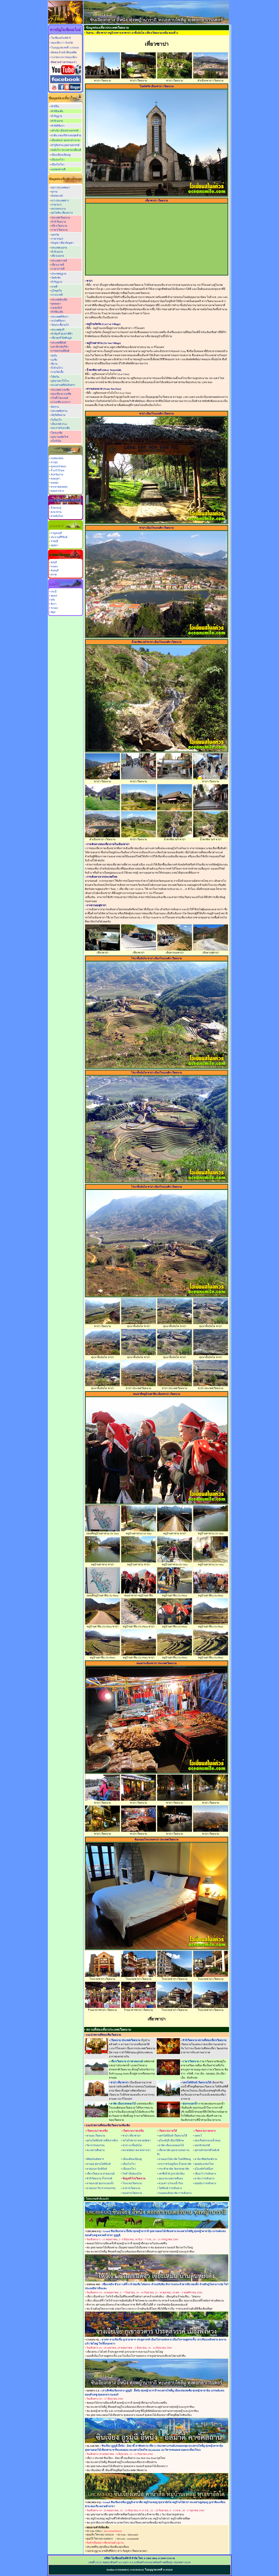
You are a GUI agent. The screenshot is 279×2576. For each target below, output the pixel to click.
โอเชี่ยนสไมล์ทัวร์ (61, 37)
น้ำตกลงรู (56, 507)
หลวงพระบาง (58, 208)
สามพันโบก (57, 516)
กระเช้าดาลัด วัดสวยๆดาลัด (173, 2168)
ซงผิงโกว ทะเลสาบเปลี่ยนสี (66, 150)
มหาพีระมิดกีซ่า (60, 346)
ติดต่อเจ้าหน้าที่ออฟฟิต (64, 52)
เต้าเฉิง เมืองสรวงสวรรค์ (64, 130)
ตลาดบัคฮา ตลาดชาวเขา (136, 2150)
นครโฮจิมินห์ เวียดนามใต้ (196, 2082)
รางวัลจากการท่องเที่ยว (64, 57)
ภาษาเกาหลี (58, 268)
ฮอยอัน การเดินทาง (205, 2183)
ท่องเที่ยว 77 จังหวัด (62, 42)
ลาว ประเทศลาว (60, 200)
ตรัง (53, 599)
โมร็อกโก (56, 419)
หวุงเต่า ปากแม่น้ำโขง (170, 2183)
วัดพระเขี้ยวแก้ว (60, 324)
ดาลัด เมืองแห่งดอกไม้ (123, 2103)
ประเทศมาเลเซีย (60, 389)
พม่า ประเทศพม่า (60, 187)
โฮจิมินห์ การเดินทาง (170, 2188)
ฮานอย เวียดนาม (95, 2135)
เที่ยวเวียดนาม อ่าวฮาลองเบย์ (126, 2061)
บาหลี (54, 286)
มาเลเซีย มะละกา (61, 402)
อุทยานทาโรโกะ (60, 380)
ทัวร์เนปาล (57, 120)
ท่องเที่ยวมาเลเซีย (61, 393)
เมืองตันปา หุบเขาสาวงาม (65, 140)
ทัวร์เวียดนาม (58, 221)
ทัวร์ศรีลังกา (57, 125)
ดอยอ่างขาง (57, 490)
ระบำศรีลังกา (58, 320)
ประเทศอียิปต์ (58, 342)
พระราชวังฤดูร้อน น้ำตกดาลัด (174, 2163)
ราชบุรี (54, 541)
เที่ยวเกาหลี (57, 264)
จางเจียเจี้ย (57, 371)
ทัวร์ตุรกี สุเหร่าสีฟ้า (61, 333)
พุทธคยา (56, 303)
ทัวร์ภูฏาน (56, 116)
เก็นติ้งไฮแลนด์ (59, 397)
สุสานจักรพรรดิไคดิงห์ (207, 2150)
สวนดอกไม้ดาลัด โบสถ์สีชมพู (174, 2159)
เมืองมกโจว (57, 159)
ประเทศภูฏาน (58, 273)
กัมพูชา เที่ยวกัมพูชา (62, 242)
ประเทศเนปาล (59, 247)
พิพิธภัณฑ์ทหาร (95, 2159)
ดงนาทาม (56, 511)
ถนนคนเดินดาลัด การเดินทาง (175, 2193)
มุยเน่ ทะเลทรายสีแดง (170, 2178)
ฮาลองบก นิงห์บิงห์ (96, 2168)
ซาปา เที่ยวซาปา (119, 2082)
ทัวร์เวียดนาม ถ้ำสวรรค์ (99, 2178)
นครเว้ (198, 2135)
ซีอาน (54, 363)
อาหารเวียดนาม (131, 2188)
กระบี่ (53, 591)
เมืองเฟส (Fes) (59, 423)
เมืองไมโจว (57, 164)
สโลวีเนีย (56, 441)
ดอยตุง (55, 482)
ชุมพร (54, 595)
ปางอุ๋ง (54, 462)
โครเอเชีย (56, 432)
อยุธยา (54, 545)
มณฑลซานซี (58, 169)
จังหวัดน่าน (57, 474)
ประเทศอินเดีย (59, 299)
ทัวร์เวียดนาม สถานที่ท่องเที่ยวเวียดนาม (204, 2040)
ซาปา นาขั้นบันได (132, 2145)
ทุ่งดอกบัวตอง (58, 466)
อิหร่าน (55, 406)
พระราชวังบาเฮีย (60, 428)
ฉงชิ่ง (54, 359)
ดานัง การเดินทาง (204, 2178)
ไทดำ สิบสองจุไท (131, 2173)
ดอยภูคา (55, 478)
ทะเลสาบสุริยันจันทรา (63, 384)
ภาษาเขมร (57, 238)
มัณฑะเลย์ (57, 195)
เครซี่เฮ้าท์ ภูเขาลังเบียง (171, 2173)
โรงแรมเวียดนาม (132, 2183)
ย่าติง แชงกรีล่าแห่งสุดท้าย (66, 135)
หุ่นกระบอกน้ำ (190, 2103)
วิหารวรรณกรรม (95, 2145)
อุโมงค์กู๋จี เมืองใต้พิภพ (171, 2140)
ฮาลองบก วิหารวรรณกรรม (101, 2188)
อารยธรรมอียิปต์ (60, 350)
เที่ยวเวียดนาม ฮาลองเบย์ (100, 2173)
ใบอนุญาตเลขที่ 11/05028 (65, 47)
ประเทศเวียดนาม (60, 217)
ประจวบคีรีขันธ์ (59, 537)
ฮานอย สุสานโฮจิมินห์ (98, 2163)
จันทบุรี (55, 570)
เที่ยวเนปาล (57, 255)
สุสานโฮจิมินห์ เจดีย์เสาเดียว (102, 2140)
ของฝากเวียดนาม (132, 2193)
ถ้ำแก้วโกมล (57, 470)
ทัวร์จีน (55, 106)
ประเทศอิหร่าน (59, 410)
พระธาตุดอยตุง (59, 486)
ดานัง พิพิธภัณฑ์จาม (206, 2159)
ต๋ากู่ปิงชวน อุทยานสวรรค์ (65, 145)
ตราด (54, 574)
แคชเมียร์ (56, 307)
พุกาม (54, 191)
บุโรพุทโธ (56, 290)
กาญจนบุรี (56, 533)
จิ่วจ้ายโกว (57, 367)
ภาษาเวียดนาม (59, 229)
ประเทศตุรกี (57, 329)
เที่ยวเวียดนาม (59, 225)
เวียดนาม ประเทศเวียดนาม (125, 2040)
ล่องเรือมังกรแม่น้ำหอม (207, 2140)
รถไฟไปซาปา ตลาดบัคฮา (136, 2140)
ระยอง (54, 566)
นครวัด (55, 234)
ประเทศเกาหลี (59, 260)
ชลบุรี (54, 562)
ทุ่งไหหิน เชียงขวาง (62, 212)
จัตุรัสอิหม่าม (58, 415)
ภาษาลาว (56, 204)
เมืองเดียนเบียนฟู (60, 154)
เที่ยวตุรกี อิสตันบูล (61, 337)
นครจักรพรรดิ (202, 2145)
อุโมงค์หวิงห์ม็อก (204, 2168)
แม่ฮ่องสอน (57, 458)
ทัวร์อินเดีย (57, 111)
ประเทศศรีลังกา (59, 316)
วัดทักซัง (56, 277)
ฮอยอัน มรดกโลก (204, 2163)
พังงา (53, 603)
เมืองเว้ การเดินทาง (205, 2173)
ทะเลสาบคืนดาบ (95, 2150)
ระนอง (54, 607)
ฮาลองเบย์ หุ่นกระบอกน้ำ (100, 2183)
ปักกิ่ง (54, 355)
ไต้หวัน (55, 376)
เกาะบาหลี (57, 294)
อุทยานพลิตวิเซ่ (59, 436)
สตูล (53, 612)
